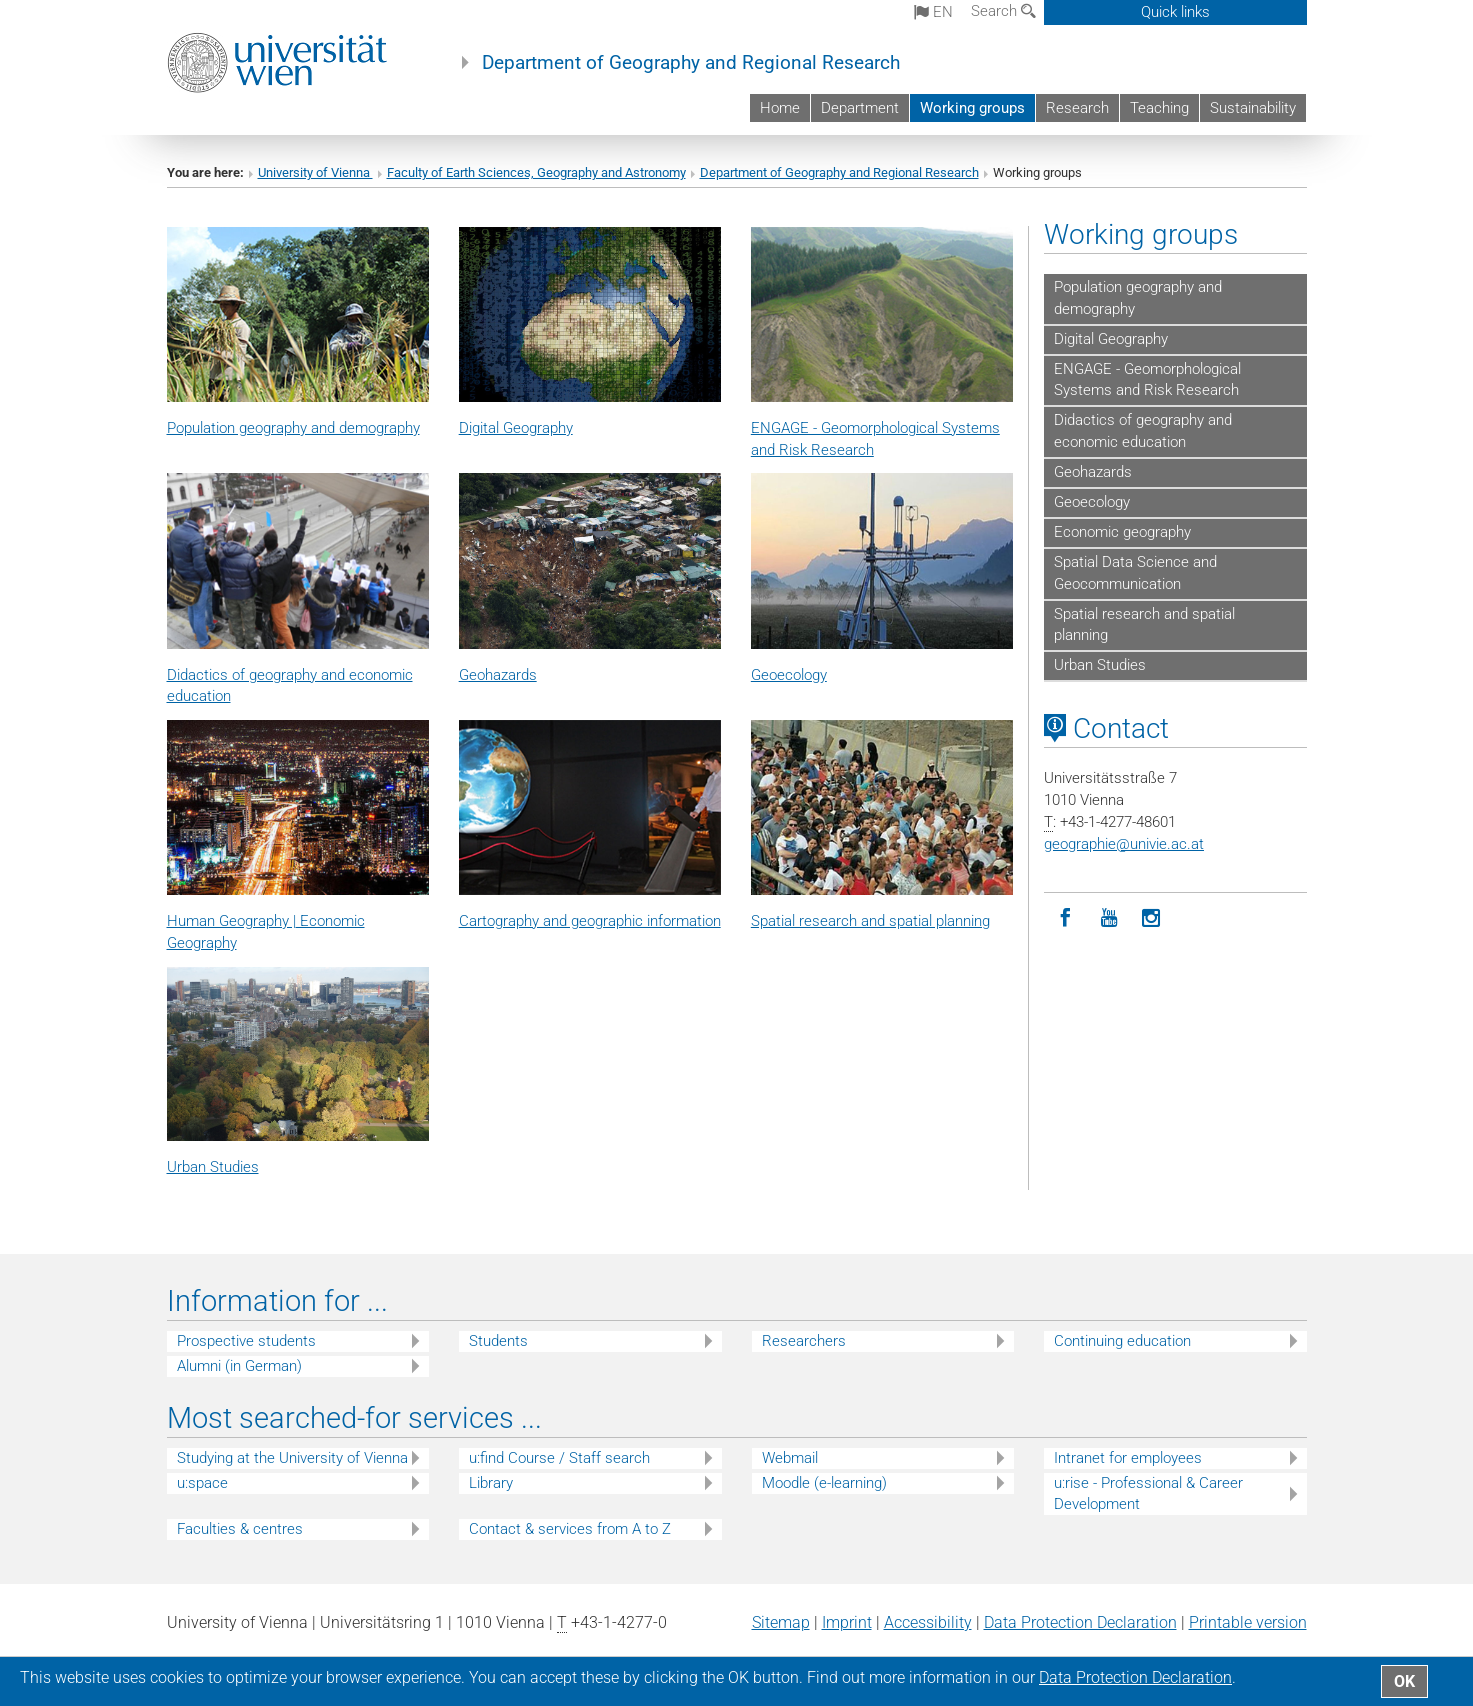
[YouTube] (1108, 918)
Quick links (1175, 12)
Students (498, 1341)
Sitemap (781, 1622)
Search (1003, 11)
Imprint (847, 1622)
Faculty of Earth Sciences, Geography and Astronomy (536, 172)
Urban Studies (213, 1167)
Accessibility (928, 1622)
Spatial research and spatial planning (1144, 625)
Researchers (804, 1341)
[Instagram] (1151, 918)
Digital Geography (516, 428)
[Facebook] (1065, 918)
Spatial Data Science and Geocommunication (1135, 573)
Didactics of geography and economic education (1143, 431)
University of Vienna (315, 172)
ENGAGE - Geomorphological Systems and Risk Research (1147, 380)
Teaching (1159, 108)
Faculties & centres (240, 1529)
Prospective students (246, 1341)
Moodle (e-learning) (824, 1483)
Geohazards (498, 675)
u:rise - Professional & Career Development (1148, 1493)
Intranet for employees (1128, 1458)
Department (860, 108)
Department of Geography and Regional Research (691, 63)
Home (780, 108)
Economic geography (1122, 532)
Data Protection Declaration (1080, 1622)
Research (1077, 108)
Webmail (790, 1458)
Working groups (972, 108)
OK (1404, 1681)
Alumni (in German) (239, 1366)
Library (491, 1483)
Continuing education (1122, 1341)
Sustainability (1253, 108)
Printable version (1248, 1622)
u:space (202, 1483)
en (933, 12)
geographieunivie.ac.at (1124, 844)
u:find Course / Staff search (559, 1458)
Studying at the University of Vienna (292, 1458)
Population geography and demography (1138, 298)
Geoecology (789, 675)
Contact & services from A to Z (570, 1529)
